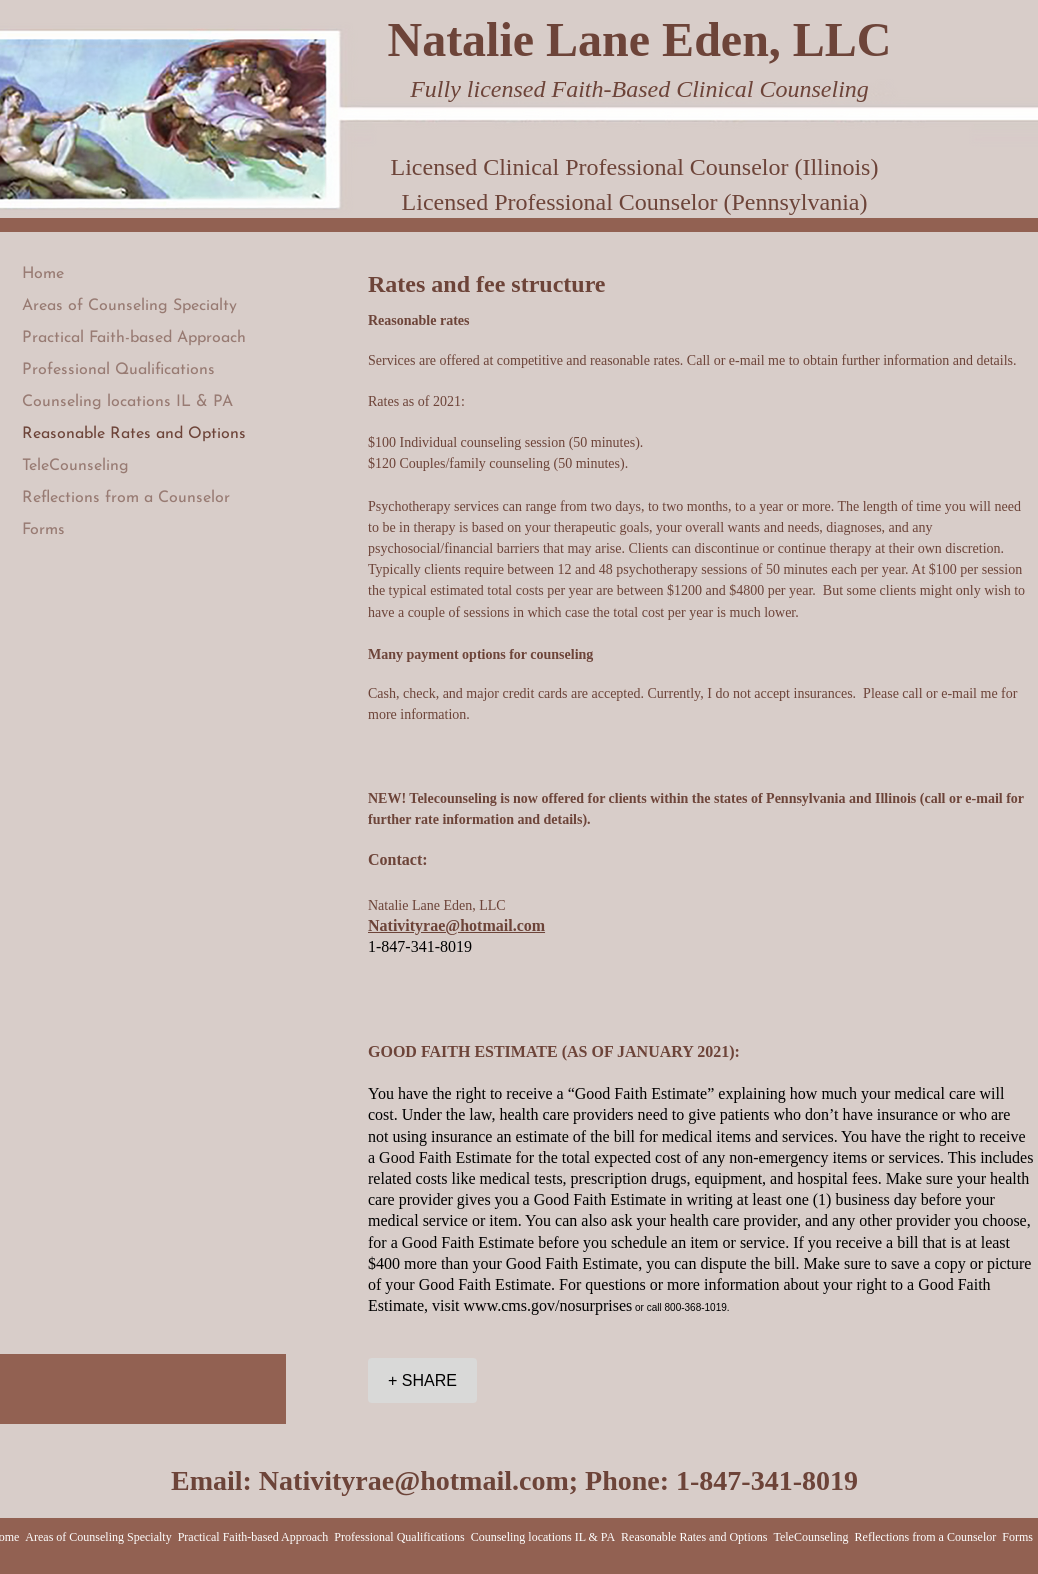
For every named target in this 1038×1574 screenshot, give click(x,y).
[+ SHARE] (422, 1380)
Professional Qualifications (118, 370)
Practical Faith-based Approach (134, 338)
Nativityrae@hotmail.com (414, 1480)
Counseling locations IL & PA (127, 402)
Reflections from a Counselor (126, 498)
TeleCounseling (75, 466)
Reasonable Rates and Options (134, 434)
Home (43, 274)
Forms (43, 530)
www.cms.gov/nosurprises (548, 1305)
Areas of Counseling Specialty (129, 306)
